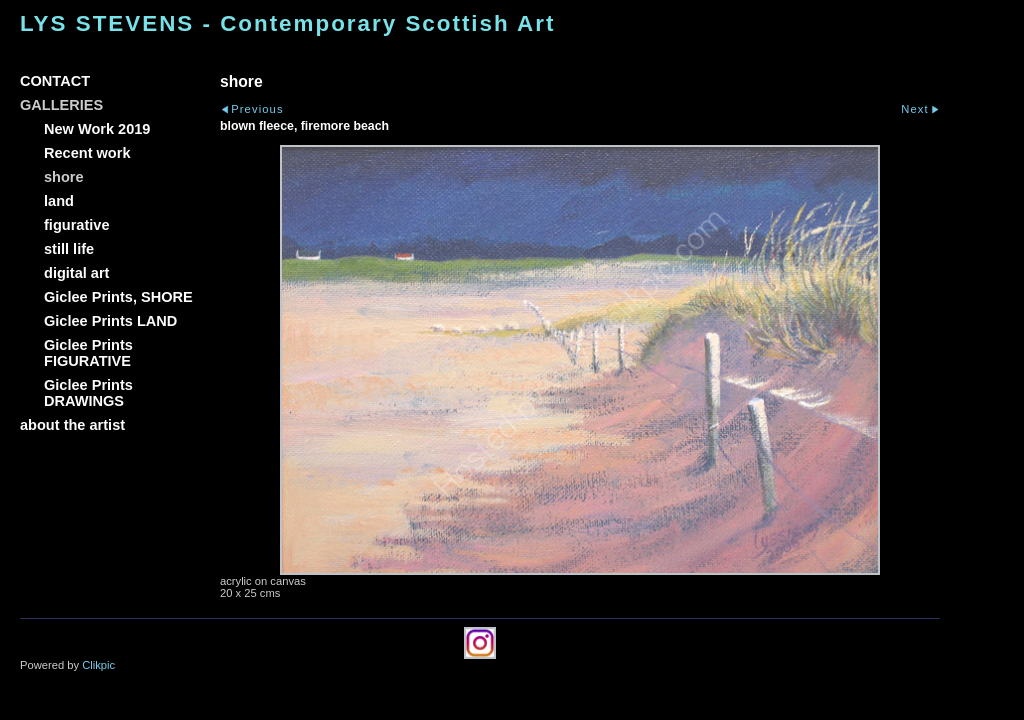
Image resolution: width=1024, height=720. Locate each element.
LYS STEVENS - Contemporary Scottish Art (287, 23)
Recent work (87, 153)
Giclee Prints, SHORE (118, 297)
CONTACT (55, 81)
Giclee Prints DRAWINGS (88, 393)
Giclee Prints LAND (110, 321)
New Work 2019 (97, 129)
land (59, 201)
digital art (76, 273)
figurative (76, 225)
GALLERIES (61, 105)
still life (69, 249)
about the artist (72, 425)
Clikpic (98, 665)
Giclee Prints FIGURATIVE (88, 353)
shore (64, 177)
